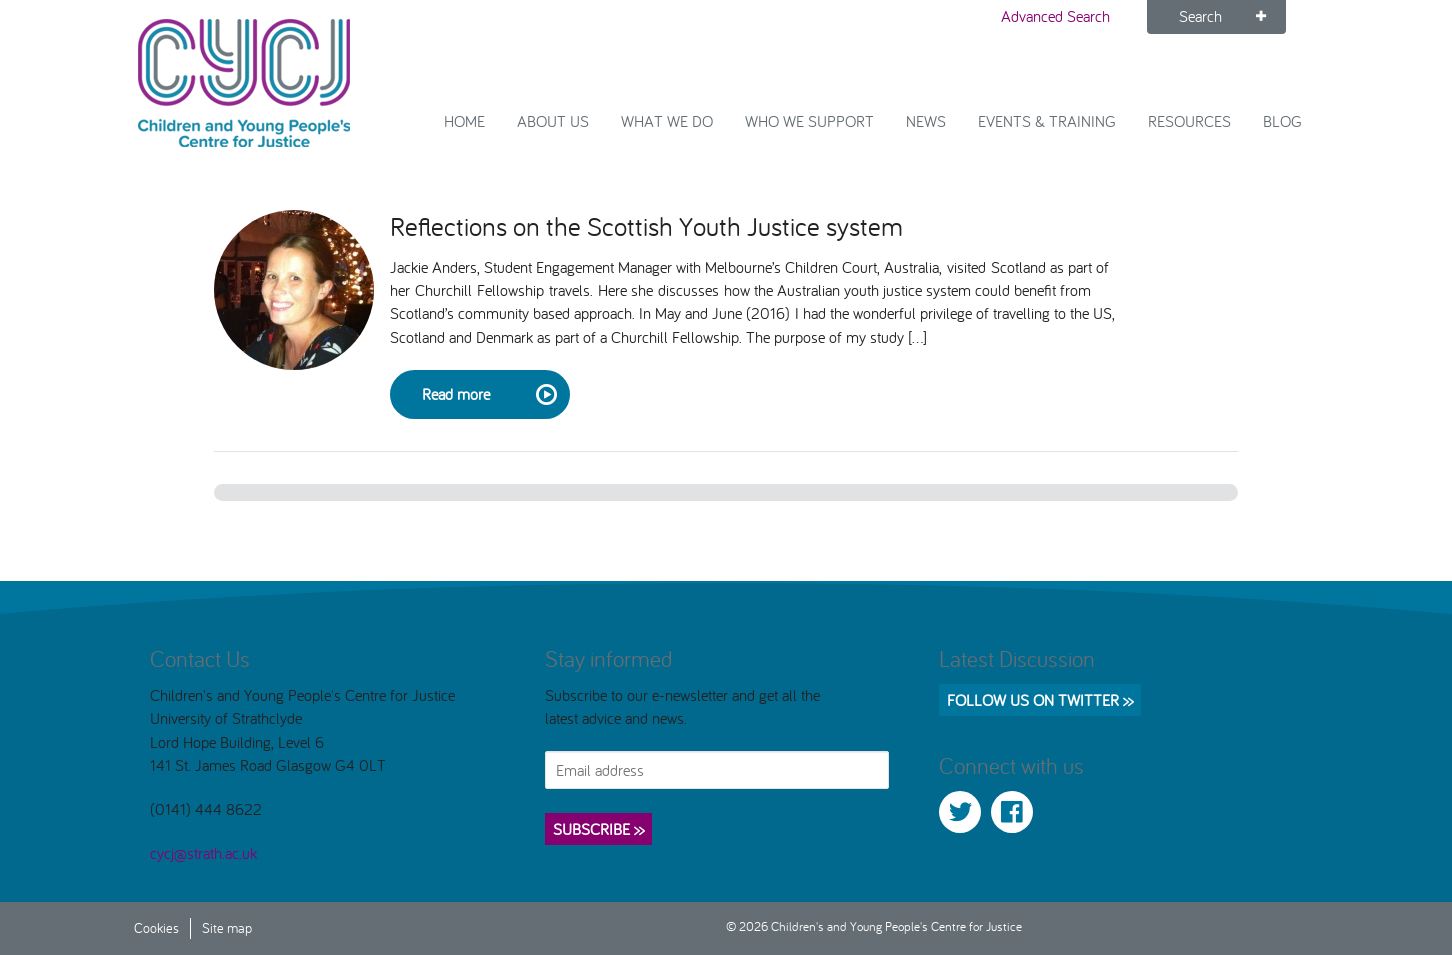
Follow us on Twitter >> (1040, 700)
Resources (1189, 121)
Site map (227, 927)
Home (464, 121)
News (926, 121)
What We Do (667, 121)
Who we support (809, 121)
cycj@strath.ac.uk (203, 853)
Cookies (156, 927)
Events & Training (1047, 121)
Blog (1282, 121)
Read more (488, 395)
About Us (553, 121)
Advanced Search (1055, 16)
